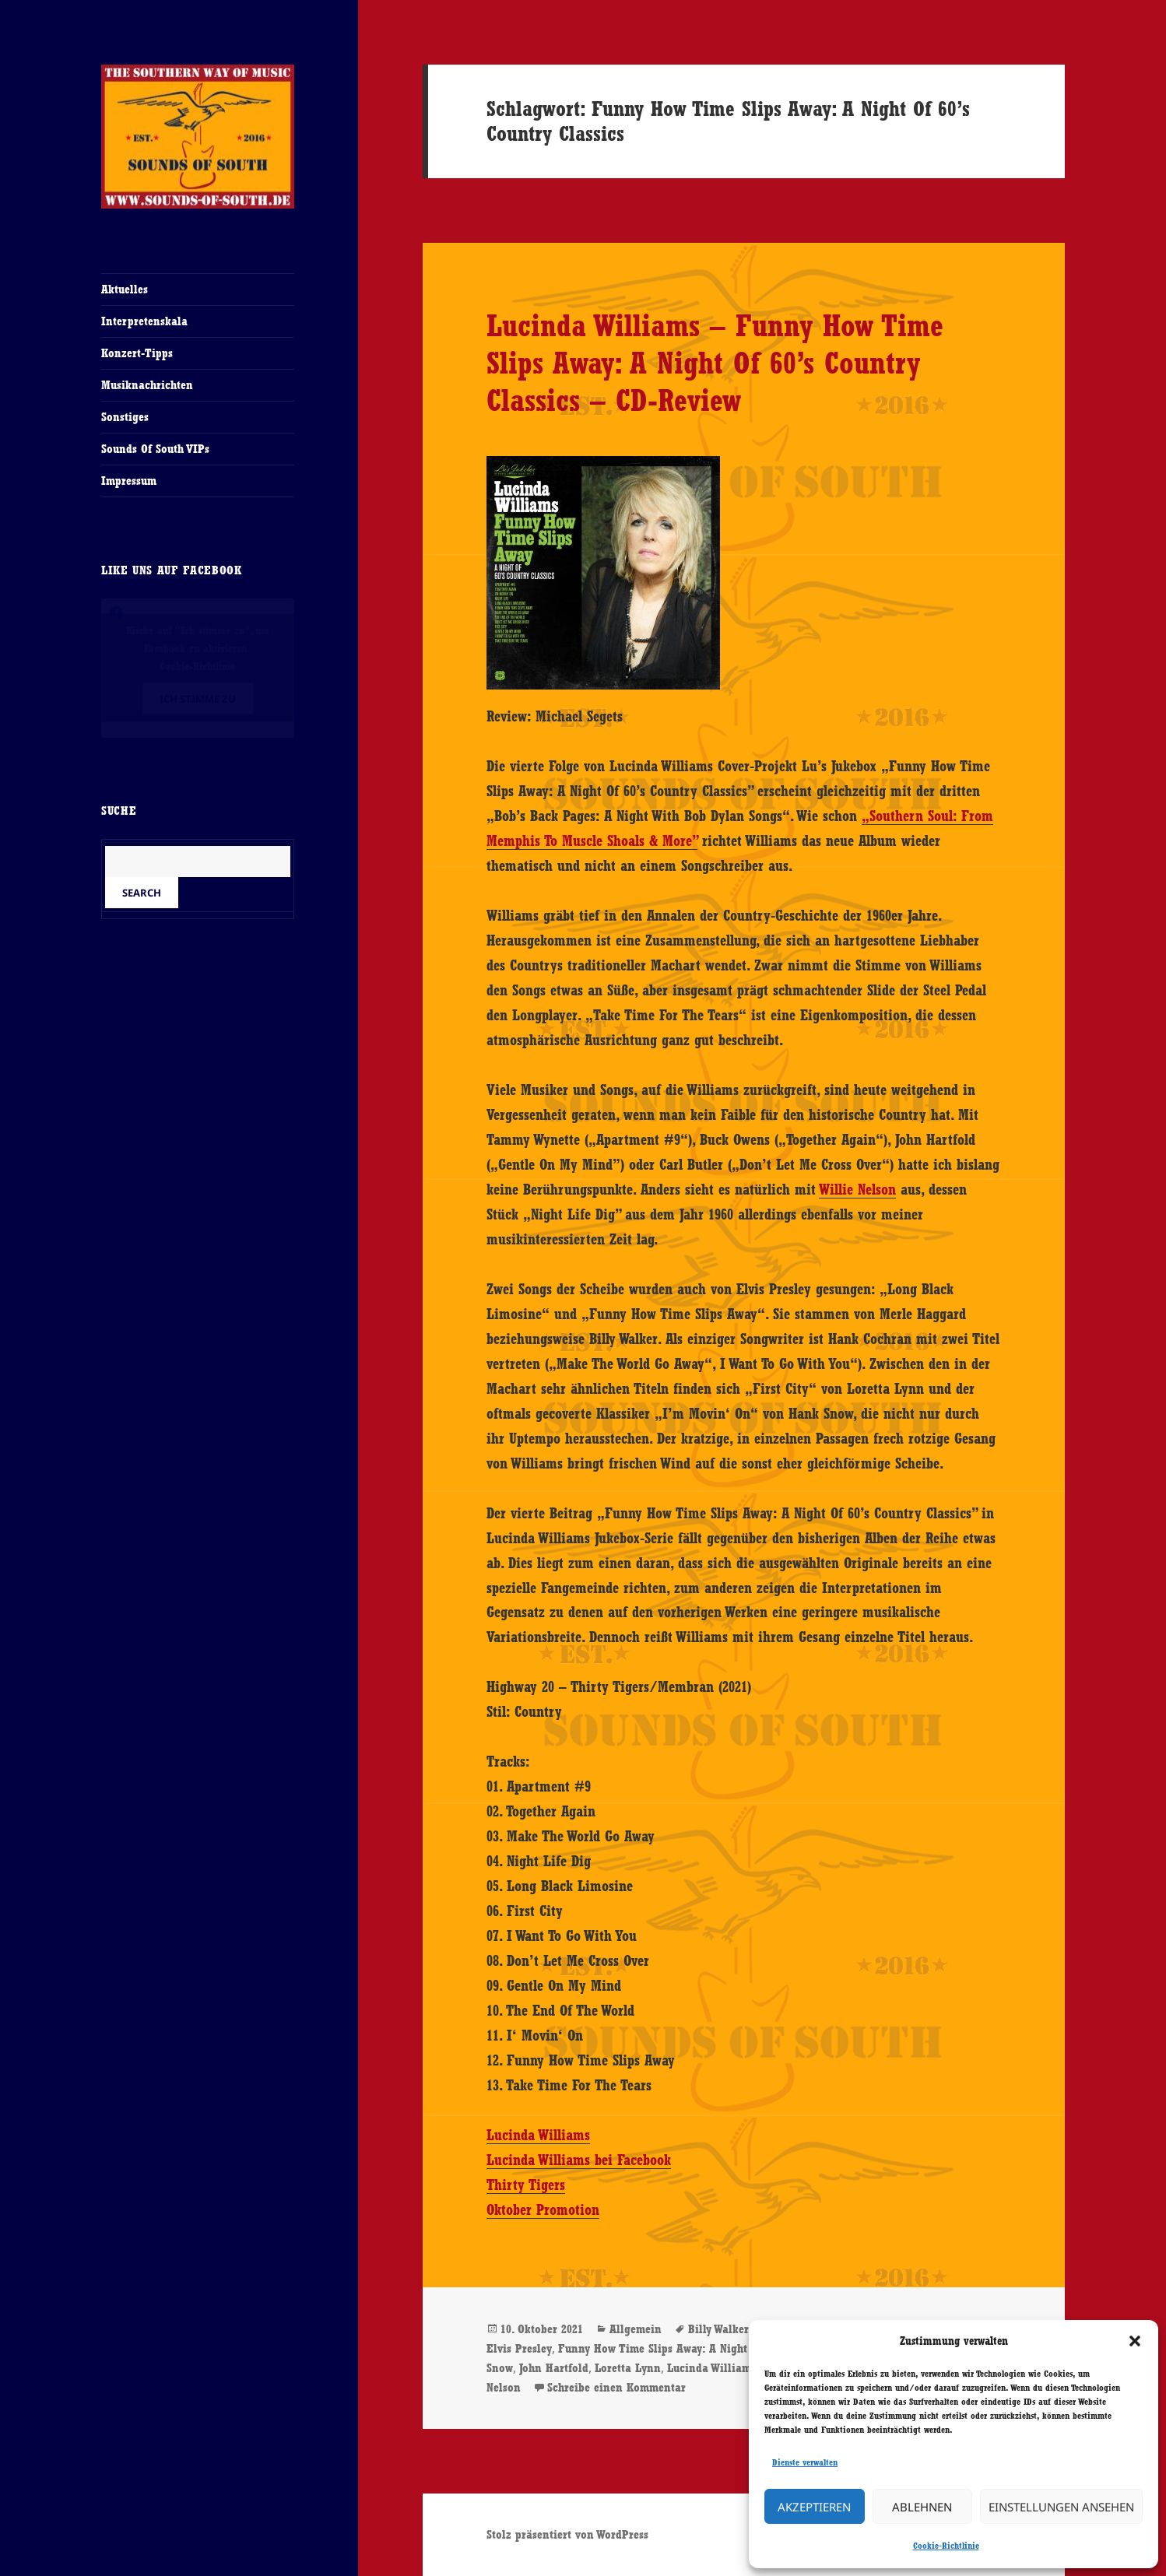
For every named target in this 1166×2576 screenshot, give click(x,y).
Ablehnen (922, 2507)
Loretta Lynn (628, 2367)
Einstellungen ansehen (1061, 2507)
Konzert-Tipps (137, 353)
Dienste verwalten (805, 2462)
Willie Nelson (857, 1189)
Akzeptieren (814, 2507)
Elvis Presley (519, 2348)
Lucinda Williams (538, 2134)
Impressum (128, 480)
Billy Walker (718, 2329)
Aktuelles (124, 289)
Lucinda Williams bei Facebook (578, 2159)
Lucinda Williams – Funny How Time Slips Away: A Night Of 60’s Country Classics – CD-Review (714, 362)
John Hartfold (553, 2367)
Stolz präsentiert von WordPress (567, 2534)
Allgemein (635, 2329)
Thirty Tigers (525, 2184)
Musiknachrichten (147, 384)
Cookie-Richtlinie (946, 2545)
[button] (1135, 2341)
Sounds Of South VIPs (155, 448)
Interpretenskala (144, 321)
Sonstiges (125, 416)
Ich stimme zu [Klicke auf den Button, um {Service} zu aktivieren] (198, 699)
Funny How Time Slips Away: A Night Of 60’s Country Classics (715, 2348)
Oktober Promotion (542, 2209)
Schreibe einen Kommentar (616, 2387)
